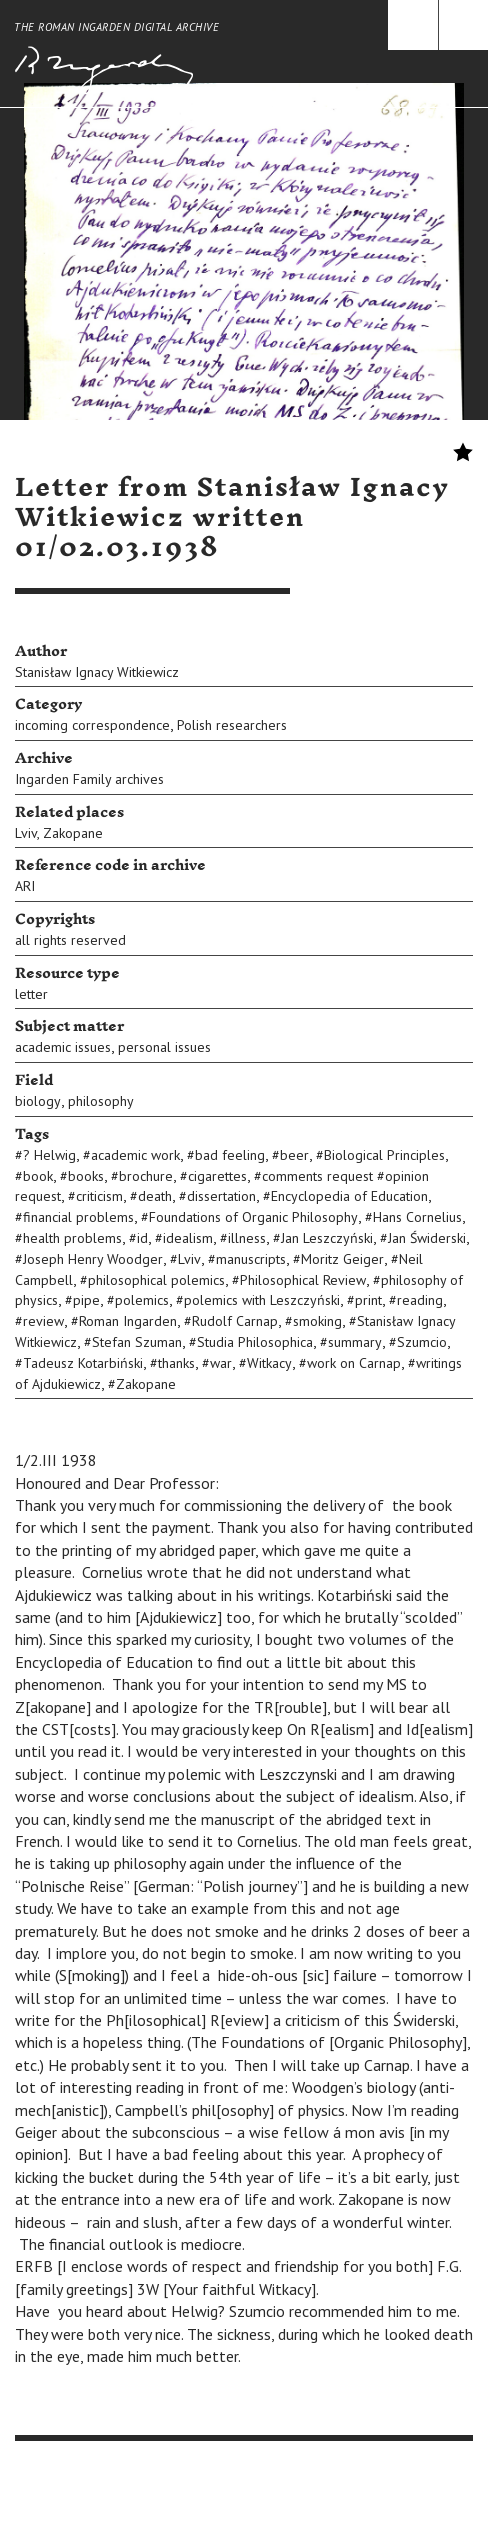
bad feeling (230, 1155)
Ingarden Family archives (89, 779)
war (221, 1363)
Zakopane (73, 833)
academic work (135, 1155)
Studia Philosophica (255, 1342)
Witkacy (269, 1363)
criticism (99, 1196)
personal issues (164, 1047)
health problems (72, 1238)
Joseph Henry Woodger (93, 1259)
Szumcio (422, 1342)
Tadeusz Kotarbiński (83, 1363)
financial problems (78, 1217)
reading (420, 1300)
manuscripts (251, 1259)
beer (294, 1155)
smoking (317, 1321)
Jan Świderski (427, 1238)
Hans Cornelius (417, 1217)
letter (31, 994)
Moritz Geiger (342, 1259)
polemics (142, 1300)
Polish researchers (232, 725)
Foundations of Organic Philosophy (253, 1217)
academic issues (63, 1047)
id (142, 1238)
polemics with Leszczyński (262, 1300)
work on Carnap (354, 1363)
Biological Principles (384, 1155)
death (155, 1196)
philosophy (101, 1101)
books (86, 1176)
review (43, 1321)
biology (38, 1101)
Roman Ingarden (128, 1321)
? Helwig (49, 1155)
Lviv (26, 833)
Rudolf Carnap (235, 1321)
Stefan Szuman (137, 1342)
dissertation (221, 1196)
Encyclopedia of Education (349, 1196)
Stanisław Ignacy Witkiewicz (97, 672)
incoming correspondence (92, 725)
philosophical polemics (156, 1280)
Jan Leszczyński (327, 1238)
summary (355, 1342)
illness (247, 1238)
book (38, 1176)
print (368, 1300)
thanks (176, 1363)
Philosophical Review (303, 1280)
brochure (146, 1176)
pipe (86, 1300)
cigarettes (217, 1176)
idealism (188, 1238)
